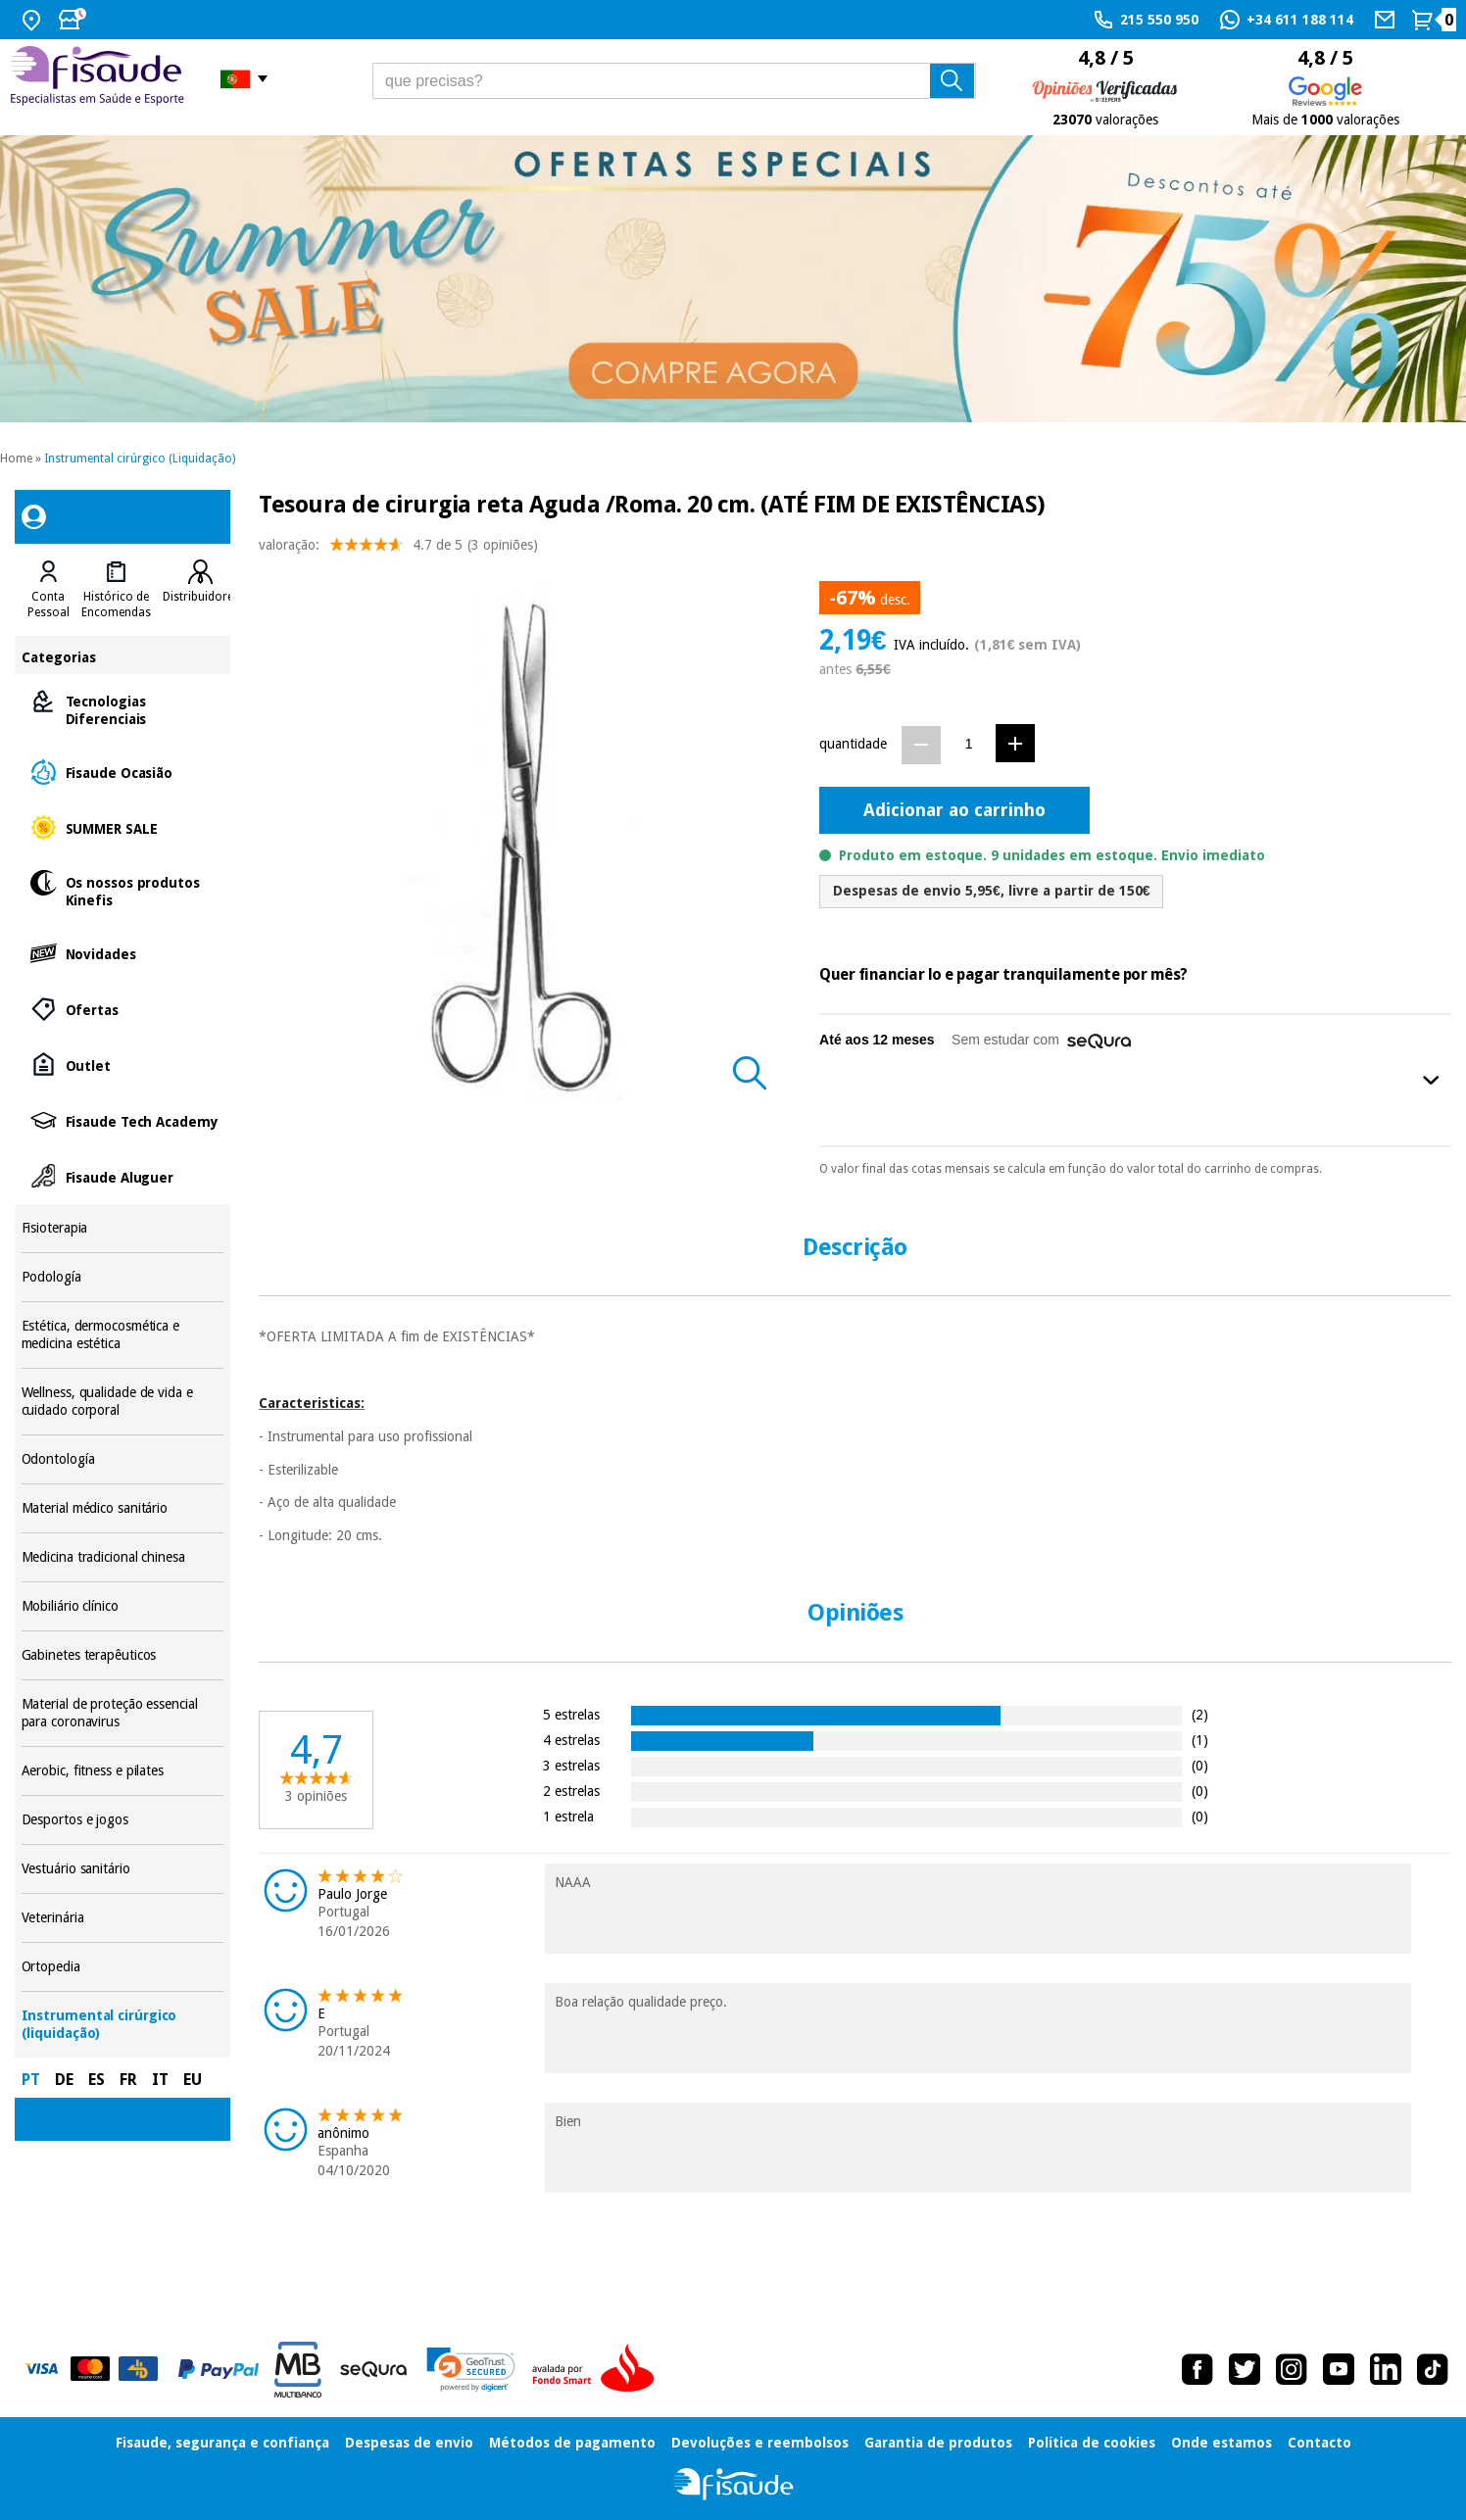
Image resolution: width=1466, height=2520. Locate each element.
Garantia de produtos (938, 2442)
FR (128, 2079)
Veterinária (123, 1918)
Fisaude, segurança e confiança (222, 2442)
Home (16, 458)
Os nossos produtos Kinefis (123, 890)
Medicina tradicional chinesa (123, 1557)
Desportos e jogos (123, 1820)
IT (160, 2079)
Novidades (123, 953)
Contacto (1319, 2442)
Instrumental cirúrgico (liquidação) (123, 2025)
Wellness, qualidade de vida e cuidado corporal (123, 1401)
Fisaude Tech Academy (123, 1120)
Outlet (123, 1064)
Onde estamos (1221, 2442)
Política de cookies (1091, 2442)
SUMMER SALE (123, 827)
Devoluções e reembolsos (760, 2442)
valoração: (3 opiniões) (398, 549)
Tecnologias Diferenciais (123, 709)
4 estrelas (571, 1739)
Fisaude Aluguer (123, 1176)
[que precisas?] (674, 81)
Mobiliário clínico (123, 1606)
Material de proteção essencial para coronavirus (123, 1713)
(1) (1200, 1739)
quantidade (853, 743)
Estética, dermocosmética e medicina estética (123, 1335)
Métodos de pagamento (572, 2442)
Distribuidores (201, 597)
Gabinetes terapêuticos (123, 1655)
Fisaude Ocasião (123, 772)
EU (192, 2079)
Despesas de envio (409, 2442)
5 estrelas (571, 1714)
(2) (1200, 1714)
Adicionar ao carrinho (954, 810)
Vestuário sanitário (123, 1869)
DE (64, 2079)
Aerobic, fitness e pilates (123, 1771)
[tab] (48, 589)
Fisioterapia (123, 1228)
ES (96, 2079)
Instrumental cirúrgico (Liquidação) (139, 458)
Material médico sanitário (123, 1508)
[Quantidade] (969, 744)
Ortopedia (123, 1967)
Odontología (123, 1459)
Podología (123, 1277)
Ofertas (123, 1009)
